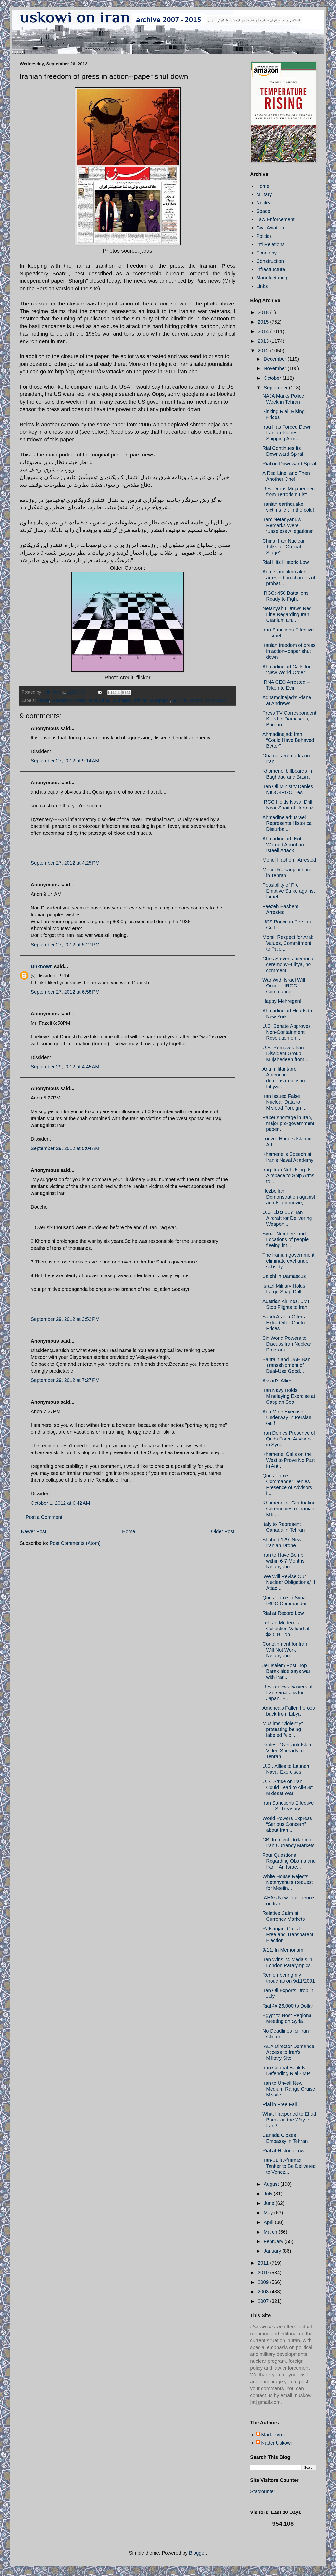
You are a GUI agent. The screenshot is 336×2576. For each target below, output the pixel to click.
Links (262, 286)
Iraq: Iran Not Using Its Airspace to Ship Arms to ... (288, 1175)
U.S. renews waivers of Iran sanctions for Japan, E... (287, 1692)
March (271, 2232)
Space (263, 211)
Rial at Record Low (283, 1613)
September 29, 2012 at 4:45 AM (65, 1066)
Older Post (222, 1531)
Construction (270, 261)
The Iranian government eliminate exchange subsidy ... (288, 1260)
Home (128, 1531)
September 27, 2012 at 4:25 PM (65, 863)
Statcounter (262, 2491)
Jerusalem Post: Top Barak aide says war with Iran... (286, 1671)
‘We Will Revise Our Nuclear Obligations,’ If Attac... (288, 1582)
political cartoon (187, 700)
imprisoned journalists (110, 700)
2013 (264, 341)
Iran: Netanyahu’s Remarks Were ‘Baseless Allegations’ (287, 525)
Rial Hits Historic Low (285, 562)
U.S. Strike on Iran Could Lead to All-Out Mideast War (287, 1787)
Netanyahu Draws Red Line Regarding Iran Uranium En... (287, 614)
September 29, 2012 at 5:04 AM (65, 1148)
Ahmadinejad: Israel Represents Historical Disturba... (287, 823)
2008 (264, 2291)
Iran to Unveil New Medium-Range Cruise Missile (288, 2088)
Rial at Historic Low (283, 2150)
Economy (266, 252)
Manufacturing (271, 277)
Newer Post (33, 1531)
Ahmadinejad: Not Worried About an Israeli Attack (283, 844)
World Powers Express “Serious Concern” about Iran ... (287, 1824)
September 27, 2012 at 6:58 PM (65, 992)
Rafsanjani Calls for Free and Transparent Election (287, 1934)
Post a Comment (44, 1517)
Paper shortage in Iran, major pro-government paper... (288, 1123)
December (276, 359)
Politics (264, 236)
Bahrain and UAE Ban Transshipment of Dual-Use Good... (286, 1365)
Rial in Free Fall (279, 2104)
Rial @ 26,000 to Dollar (287, 2005)
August (272, 2184)
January (273, 2251)
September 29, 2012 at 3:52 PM (65, 1319)
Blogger (197, 2553)
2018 (264, 312)
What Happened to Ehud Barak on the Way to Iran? (289, 2119)
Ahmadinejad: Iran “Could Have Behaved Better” (288, 740)
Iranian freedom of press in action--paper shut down (289, 651)
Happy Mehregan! (281, 1001)
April (269, 2222)
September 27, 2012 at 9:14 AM (65, 760)
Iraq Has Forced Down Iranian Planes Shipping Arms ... (286, 432)
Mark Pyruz (273, 2434)
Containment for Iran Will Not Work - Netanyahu (284, 1649)
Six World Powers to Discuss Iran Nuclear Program (286, 1343)
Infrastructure (270, 269)
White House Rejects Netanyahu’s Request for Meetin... (287, 1882)
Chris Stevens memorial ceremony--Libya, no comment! (288, 964)
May (269, 2212)
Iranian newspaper (152, 700)
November (276, 368)
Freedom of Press (68, 700)
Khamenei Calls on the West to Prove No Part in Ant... (288, 1460)
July (269, 2193)
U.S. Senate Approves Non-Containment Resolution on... (286, 1032)
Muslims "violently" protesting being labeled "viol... (282, 1729)
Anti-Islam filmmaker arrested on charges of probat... (288, 577)
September (276, 387)
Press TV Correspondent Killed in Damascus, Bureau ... (289, 718)
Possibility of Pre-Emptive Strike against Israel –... (288, 890)
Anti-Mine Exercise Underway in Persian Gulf (286, 1417)
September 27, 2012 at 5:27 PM (65, 944)
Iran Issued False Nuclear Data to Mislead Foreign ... (284, 1102)
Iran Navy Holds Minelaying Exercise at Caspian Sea (288, 1396)
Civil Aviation (270, 227)
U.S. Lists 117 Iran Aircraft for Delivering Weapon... (287, 1218)
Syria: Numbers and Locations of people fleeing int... (285, 1239)
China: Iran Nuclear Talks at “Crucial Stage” (283, 546)
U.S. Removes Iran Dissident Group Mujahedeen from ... (286, 1053)
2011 (264, 2263)
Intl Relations (270, 244)
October (273, 378)
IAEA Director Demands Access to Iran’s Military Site (288, 2052)
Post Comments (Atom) (75, 1543)
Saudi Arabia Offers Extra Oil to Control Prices (285, 1322)
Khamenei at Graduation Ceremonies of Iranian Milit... (289, 1508)
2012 (264, 350)
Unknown (42, 966)
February (274, 2241)
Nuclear (264, 202)
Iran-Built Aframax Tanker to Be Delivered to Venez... (289, 2166)
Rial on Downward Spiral (289, 463)
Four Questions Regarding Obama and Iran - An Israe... (289, 1860)
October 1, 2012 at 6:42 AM (60, 1503)
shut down (216, 700)
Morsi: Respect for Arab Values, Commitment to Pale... (288, 943)
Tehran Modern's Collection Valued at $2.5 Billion (285, 1628)
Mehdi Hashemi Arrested (289, 860)
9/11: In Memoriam (282, 1950)
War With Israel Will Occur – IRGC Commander (283, 985)
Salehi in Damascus (284, 1276)
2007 (264, 2301)
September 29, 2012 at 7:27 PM (65, 1380)
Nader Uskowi (276, 2443)
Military (264, 194)
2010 (264, 2272)
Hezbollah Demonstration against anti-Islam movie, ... (288, 1196)
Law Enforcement (275, 219)
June (270, 2203)
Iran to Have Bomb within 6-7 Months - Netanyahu (285, 1560)
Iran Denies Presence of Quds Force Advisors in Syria (288, 1438)
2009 (264, 2282)
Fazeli (43, 700)
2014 (264, 331)
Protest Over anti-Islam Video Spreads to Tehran (287, 1750)
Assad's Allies (277, 1380)
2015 (264, 322)
